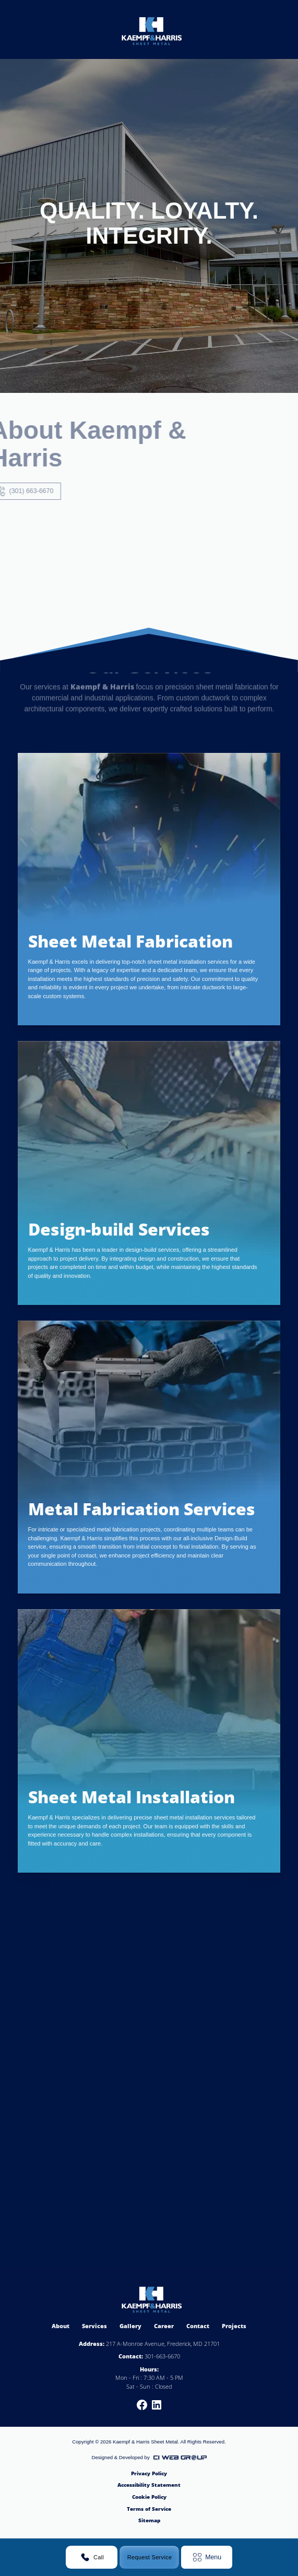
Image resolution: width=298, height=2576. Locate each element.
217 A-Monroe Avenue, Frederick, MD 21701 (163, 2343)
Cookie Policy (149, 2497)
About (60, 2326)
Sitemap (149, 2520)
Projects (234, 2326)
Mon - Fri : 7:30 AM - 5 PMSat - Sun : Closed (149, 2382)
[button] (206, 2557)
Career (164, 2326)
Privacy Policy (149, 2473)
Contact (197, 2326)
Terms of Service (149, 2509)
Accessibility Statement (149, 2485)
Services (94, 2326)
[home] (149, 29)
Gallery (130, 2326)
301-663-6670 (162, 2356)
